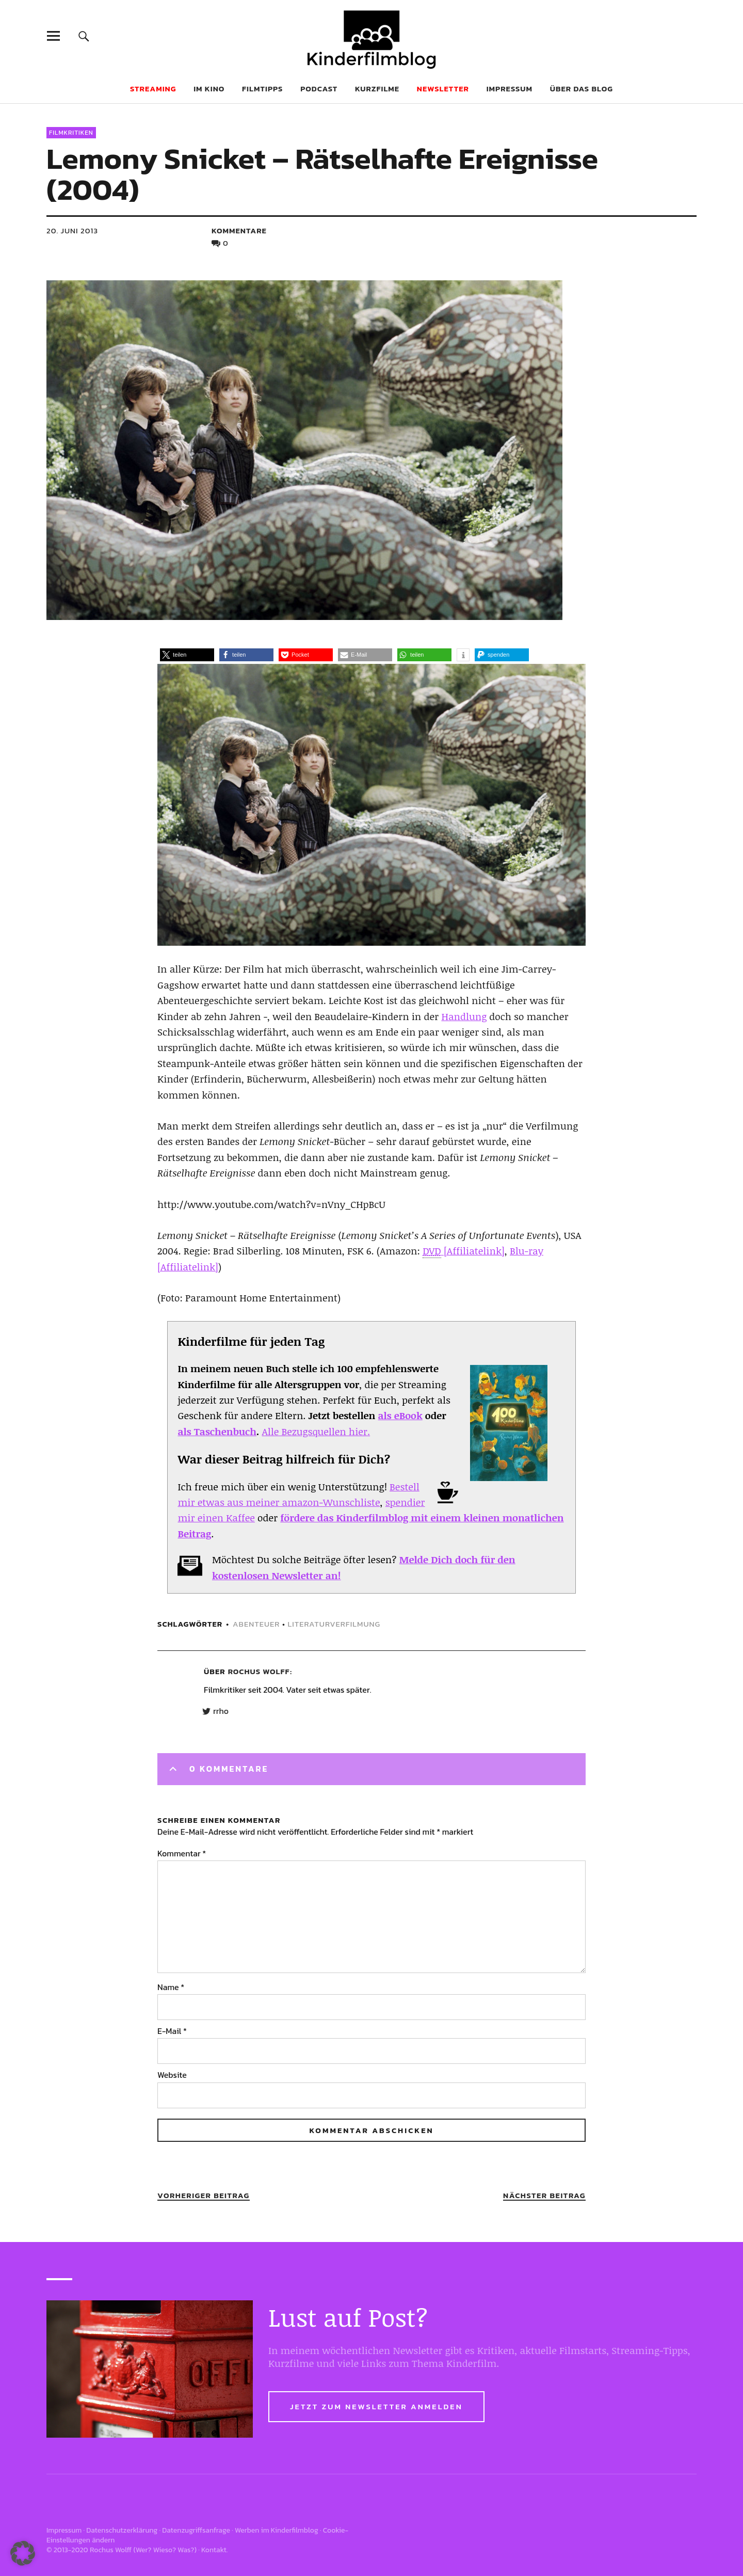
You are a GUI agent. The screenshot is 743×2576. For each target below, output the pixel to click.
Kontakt (214, 2550)
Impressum (509, 88)
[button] (187, 654)
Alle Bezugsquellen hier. (316, 1431)
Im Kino (208, 88)
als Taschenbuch (216, 1431)
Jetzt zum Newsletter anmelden (376, 2406)
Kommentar (181, 1853)
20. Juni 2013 (72, 230)
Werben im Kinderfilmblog (276, 2530)
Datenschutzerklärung (121, 2530)
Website (172, 2075)
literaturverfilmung (333, 1624)
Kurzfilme (377, 88)
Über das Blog (581, 88)
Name (170, 1987)
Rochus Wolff (259, 1671)
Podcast (318, 88)
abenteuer (256, 1624)
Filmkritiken (71, 132)
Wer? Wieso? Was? (165, 2550)
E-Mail (172, 2031)
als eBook (400, 1415)
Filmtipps (262, 88)
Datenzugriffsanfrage (196, 2530)
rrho (221, 1711)
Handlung (464, 1016)
